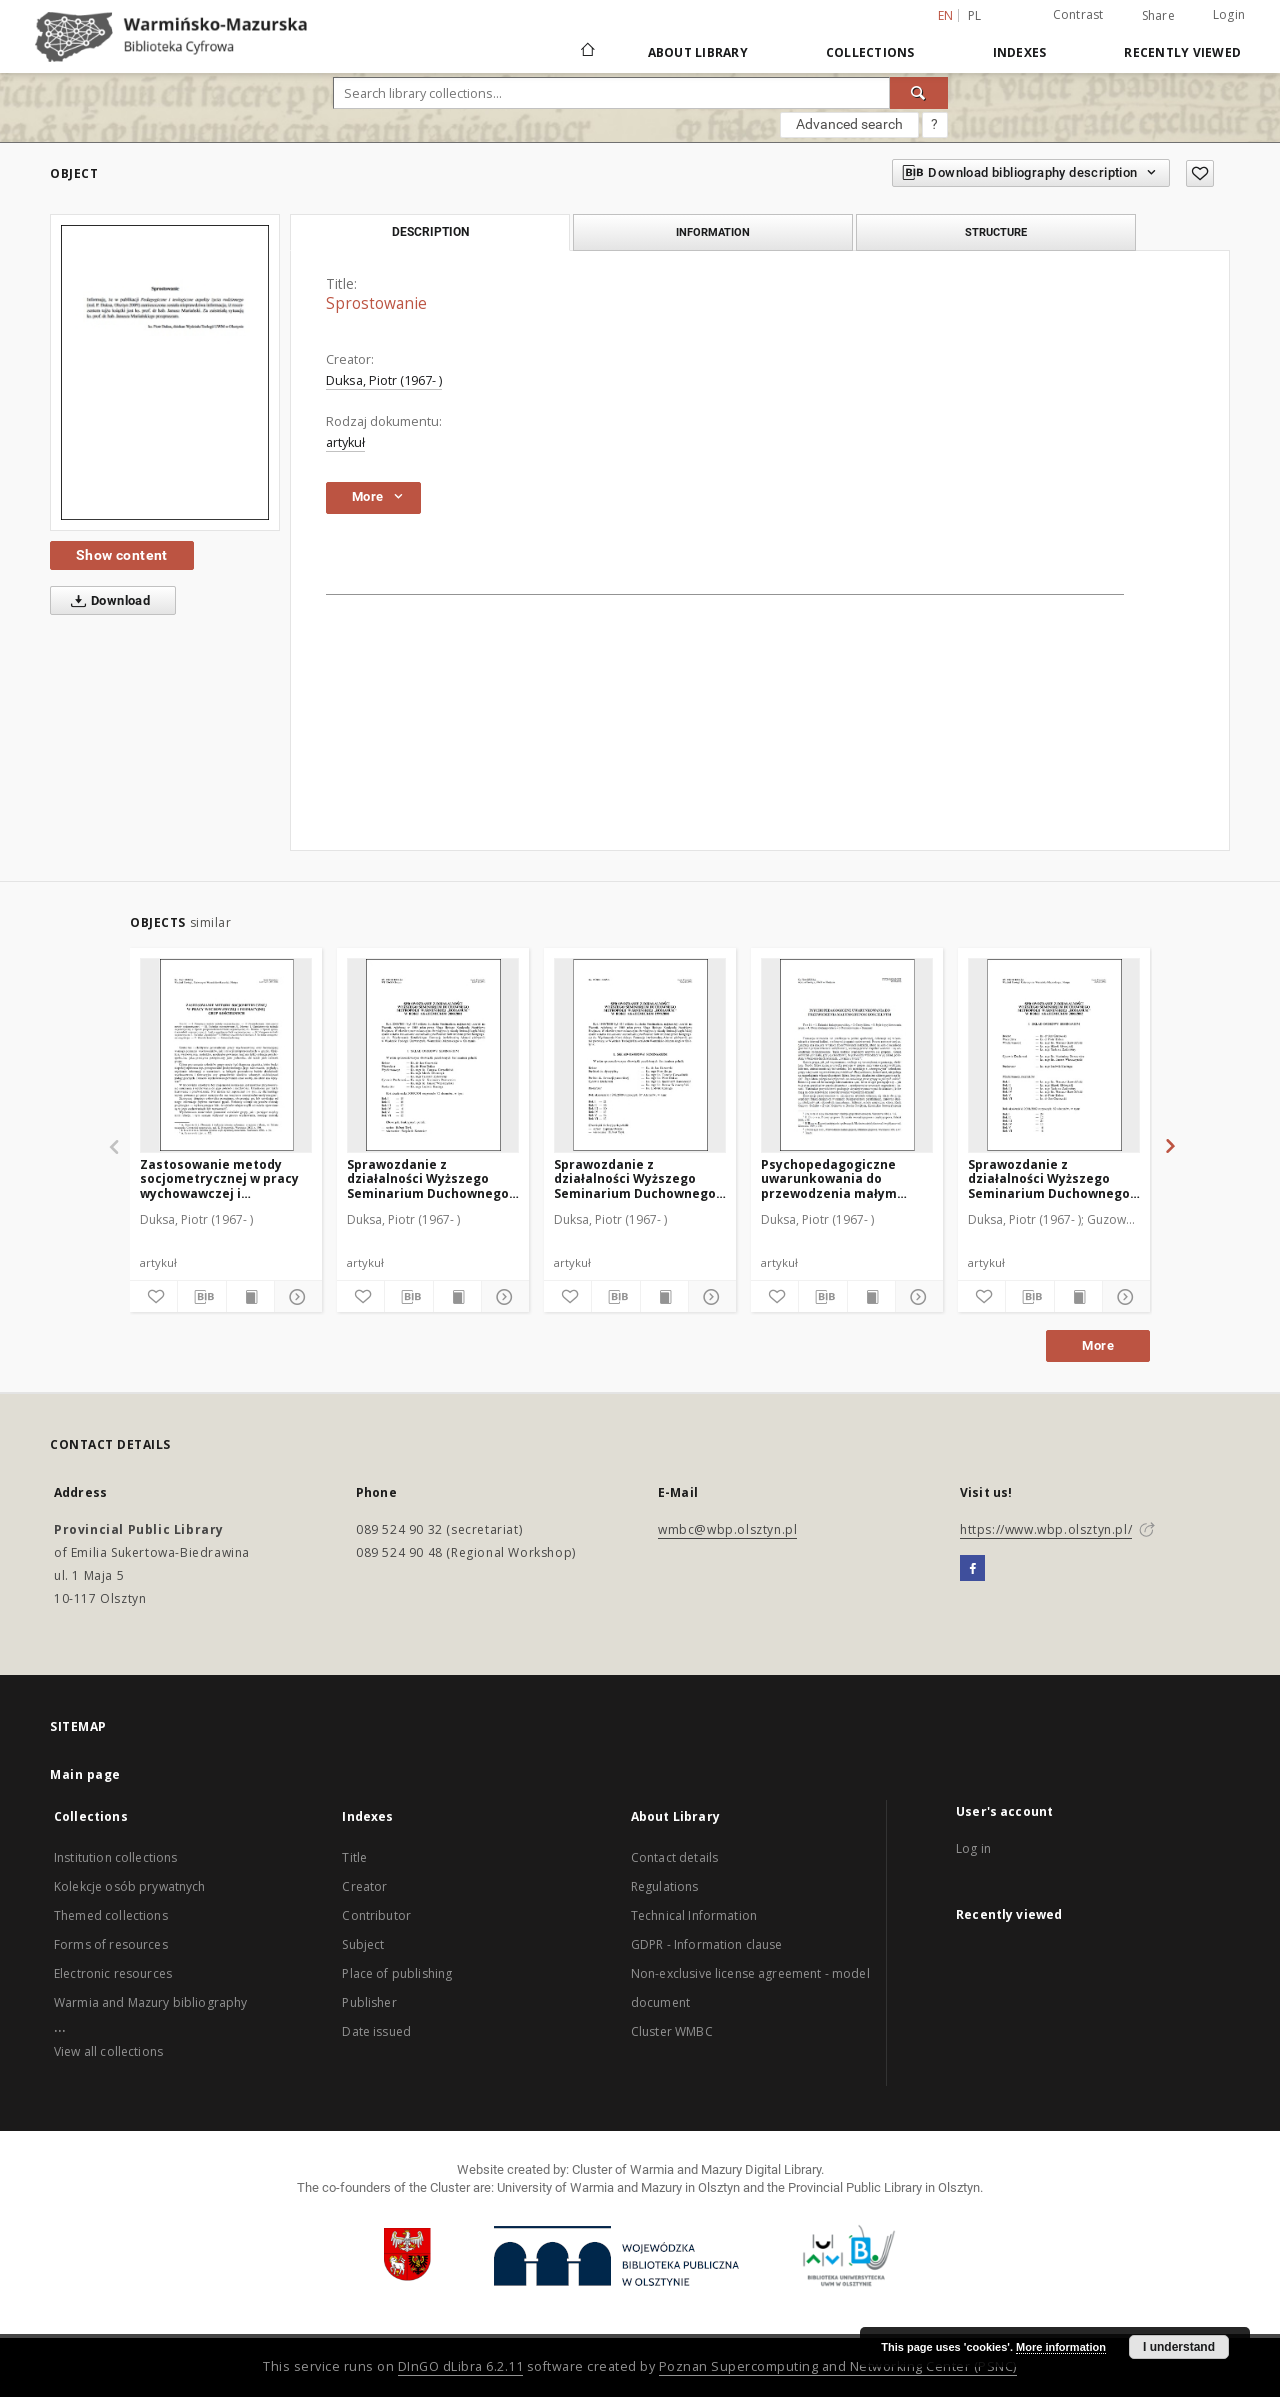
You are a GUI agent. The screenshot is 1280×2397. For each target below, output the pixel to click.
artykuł (345, 442)
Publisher (369, 2002)
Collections (870, 52)
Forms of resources (111, 1944)
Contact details (674, 1857)
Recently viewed (1182, 52)
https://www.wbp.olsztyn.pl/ (1046, 1529)
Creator (364, 1886)
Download (106, 601)
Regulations (665, 1886)
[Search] (919, 93)
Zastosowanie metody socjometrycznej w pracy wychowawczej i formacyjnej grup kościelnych (219, 1178)
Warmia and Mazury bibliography (151, 2002)
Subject (363, 1944)
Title (354, 1857)
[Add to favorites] (1200, 173)
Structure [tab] (996, 232)
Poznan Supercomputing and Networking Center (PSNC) (838, 2366)
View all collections (108, 2051)
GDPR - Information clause (707, 1944)
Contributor (376, 1915)
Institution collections (115, 1857)
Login (1229, 14)
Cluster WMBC (672, 2031)
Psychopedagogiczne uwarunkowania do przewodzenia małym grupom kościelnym (829, 1178)
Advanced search (849, 124)
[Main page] (586, 52)
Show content (122, 555)
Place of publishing (397, 1973)
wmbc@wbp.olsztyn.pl (727, 1529)
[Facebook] (972, 1569)
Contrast (1078, 14)
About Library (698, 52)
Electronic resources (113, 1973)
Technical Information (694, 1915)
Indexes (1020, 52)
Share (1158, 16)
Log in (973, 1848)
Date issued (376, 2031)
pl (975, 15)
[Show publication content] (250, 1297)
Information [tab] (713, 232)
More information (1061, 2347)
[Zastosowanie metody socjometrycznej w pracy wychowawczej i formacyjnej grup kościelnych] (226, 1055)
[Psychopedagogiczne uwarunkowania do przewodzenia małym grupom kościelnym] (847, 1055)
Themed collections (111, 1915)
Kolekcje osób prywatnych (130, 1886)
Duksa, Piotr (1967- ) (384, 380)
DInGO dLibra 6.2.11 (461, 2366)
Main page (85, 1774)
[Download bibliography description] (201, 1297)
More (1098, 1345)
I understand (1179, 2347)
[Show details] (295, 1297)
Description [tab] (430, 232)
